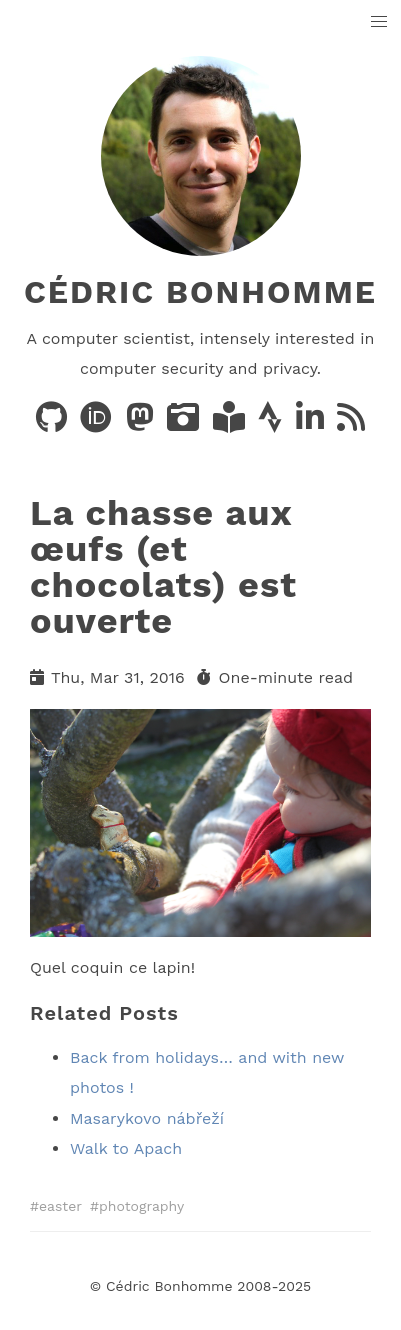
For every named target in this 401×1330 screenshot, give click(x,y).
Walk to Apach (126, 1148)
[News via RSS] (351, 423)
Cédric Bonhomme (200, 292)
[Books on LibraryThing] (231, 423)
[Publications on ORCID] (98, 423)
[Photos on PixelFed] (185, 423)
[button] (379, 22)
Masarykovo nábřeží (147, 1118)
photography (141, 1206)
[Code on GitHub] (54, 423)
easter (60, 1206)
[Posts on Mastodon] (142, 423)
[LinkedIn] (312, 423)
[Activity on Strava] (272, 423)
